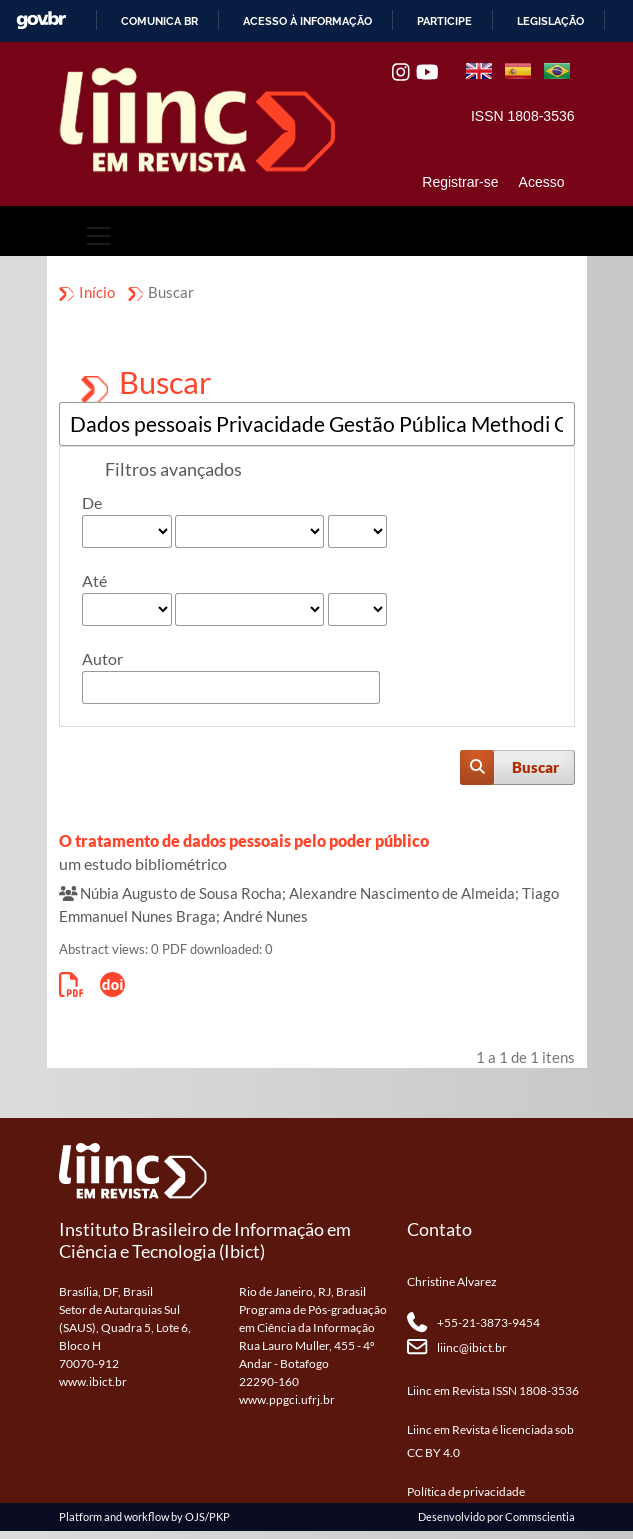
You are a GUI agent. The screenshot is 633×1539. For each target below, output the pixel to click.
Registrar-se (460, 182)
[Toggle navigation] (99, 236)
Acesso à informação (307, 21)
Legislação (550, 21)
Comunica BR (159, 21)
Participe (444, 21)
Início (97, 292)
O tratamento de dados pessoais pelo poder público (244, 840)
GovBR (41, 20)
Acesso (542, 182)
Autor (102, 658)
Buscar (535, 767)
